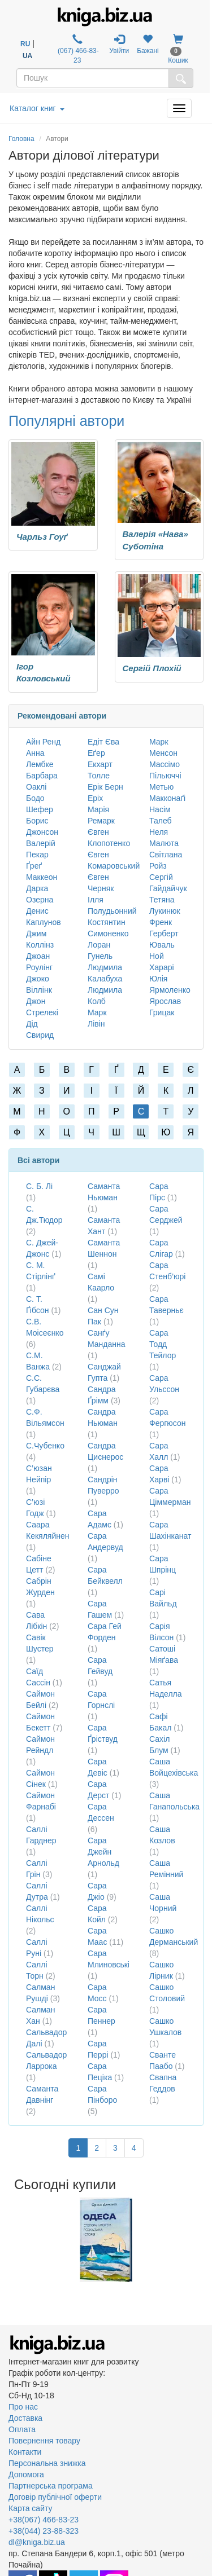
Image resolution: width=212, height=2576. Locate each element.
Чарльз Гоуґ (42, 536)
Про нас (23, 2406)
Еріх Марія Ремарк (101, 809)
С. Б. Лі (39, 1186)
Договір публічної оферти (55, 2497)
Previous (10, 2240)
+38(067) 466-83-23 (43, 2519)
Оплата (22, 2429)
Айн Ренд (43, 741)
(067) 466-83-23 (77, 49)
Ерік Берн (105, 786)
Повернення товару (44, 2440)
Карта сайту (30, 2508)
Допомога (26, 2474)
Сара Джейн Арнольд (103, 1852)
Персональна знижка (47, 2463)
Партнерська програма (50, 2485)
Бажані (148, 44)
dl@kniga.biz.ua (36, 2542)
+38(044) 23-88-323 (43, 2530)
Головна (21, 139)
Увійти (119, 44)
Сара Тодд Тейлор (162, 1344)
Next (202, 2240)
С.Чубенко (45, 1445)
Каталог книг (37, 108)
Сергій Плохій (152, 668)
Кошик (178, 49)
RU (25, 44)
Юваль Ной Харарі (162, 956)
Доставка (25, 2418)
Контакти (24, 2451)
